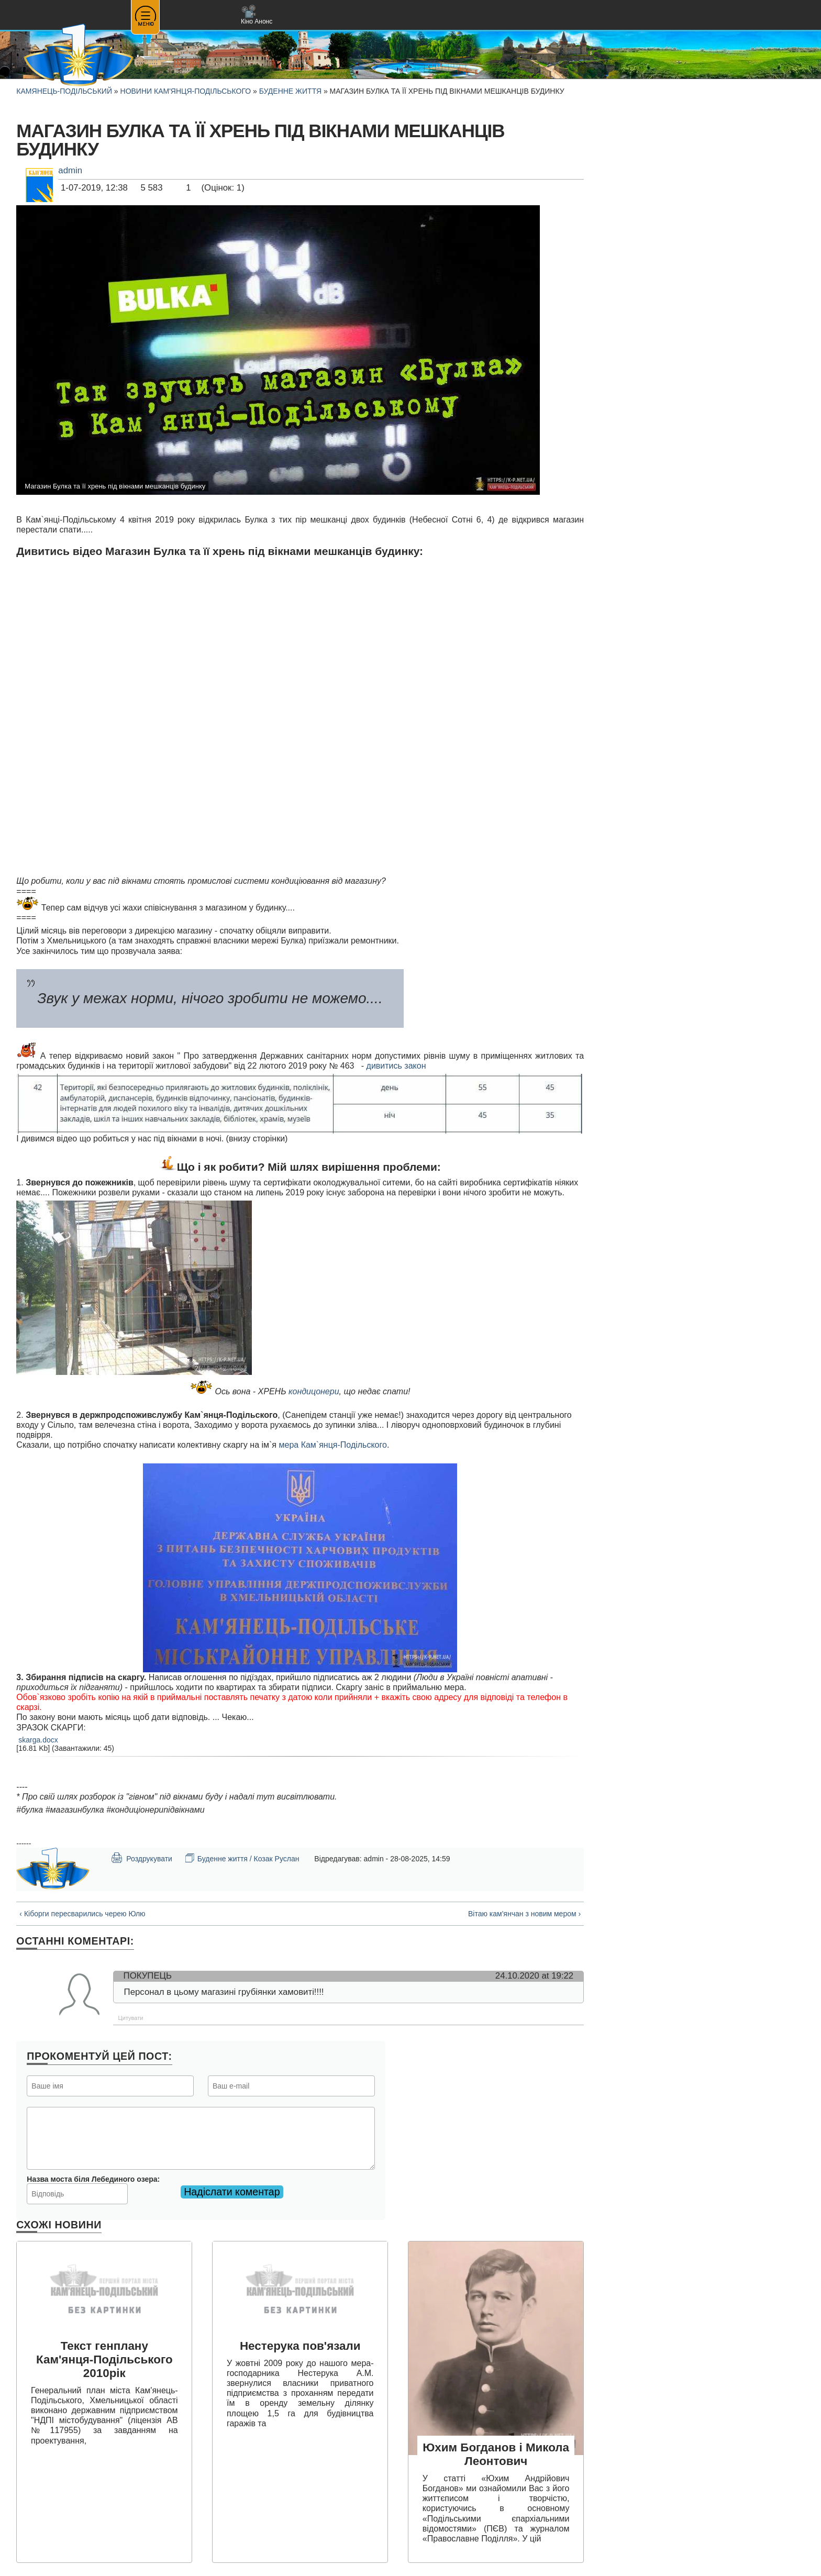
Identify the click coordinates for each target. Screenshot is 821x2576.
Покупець (148, 1976)
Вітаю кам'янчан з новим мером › (524, 1913)
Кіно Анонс (256, 15)
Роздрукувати (141, 1857)
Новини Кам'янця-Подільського (185, 91)
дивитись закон (396, 1065)
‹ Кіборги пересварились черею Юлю (82, 1913)
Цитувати (130, 2018)
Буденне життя (290, 91)
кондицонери (314, 1391)
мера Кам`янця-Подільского (332, 1444)
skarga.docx (38, 1740)
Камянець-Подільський (64, 91)
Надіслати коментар (232, 2191)
